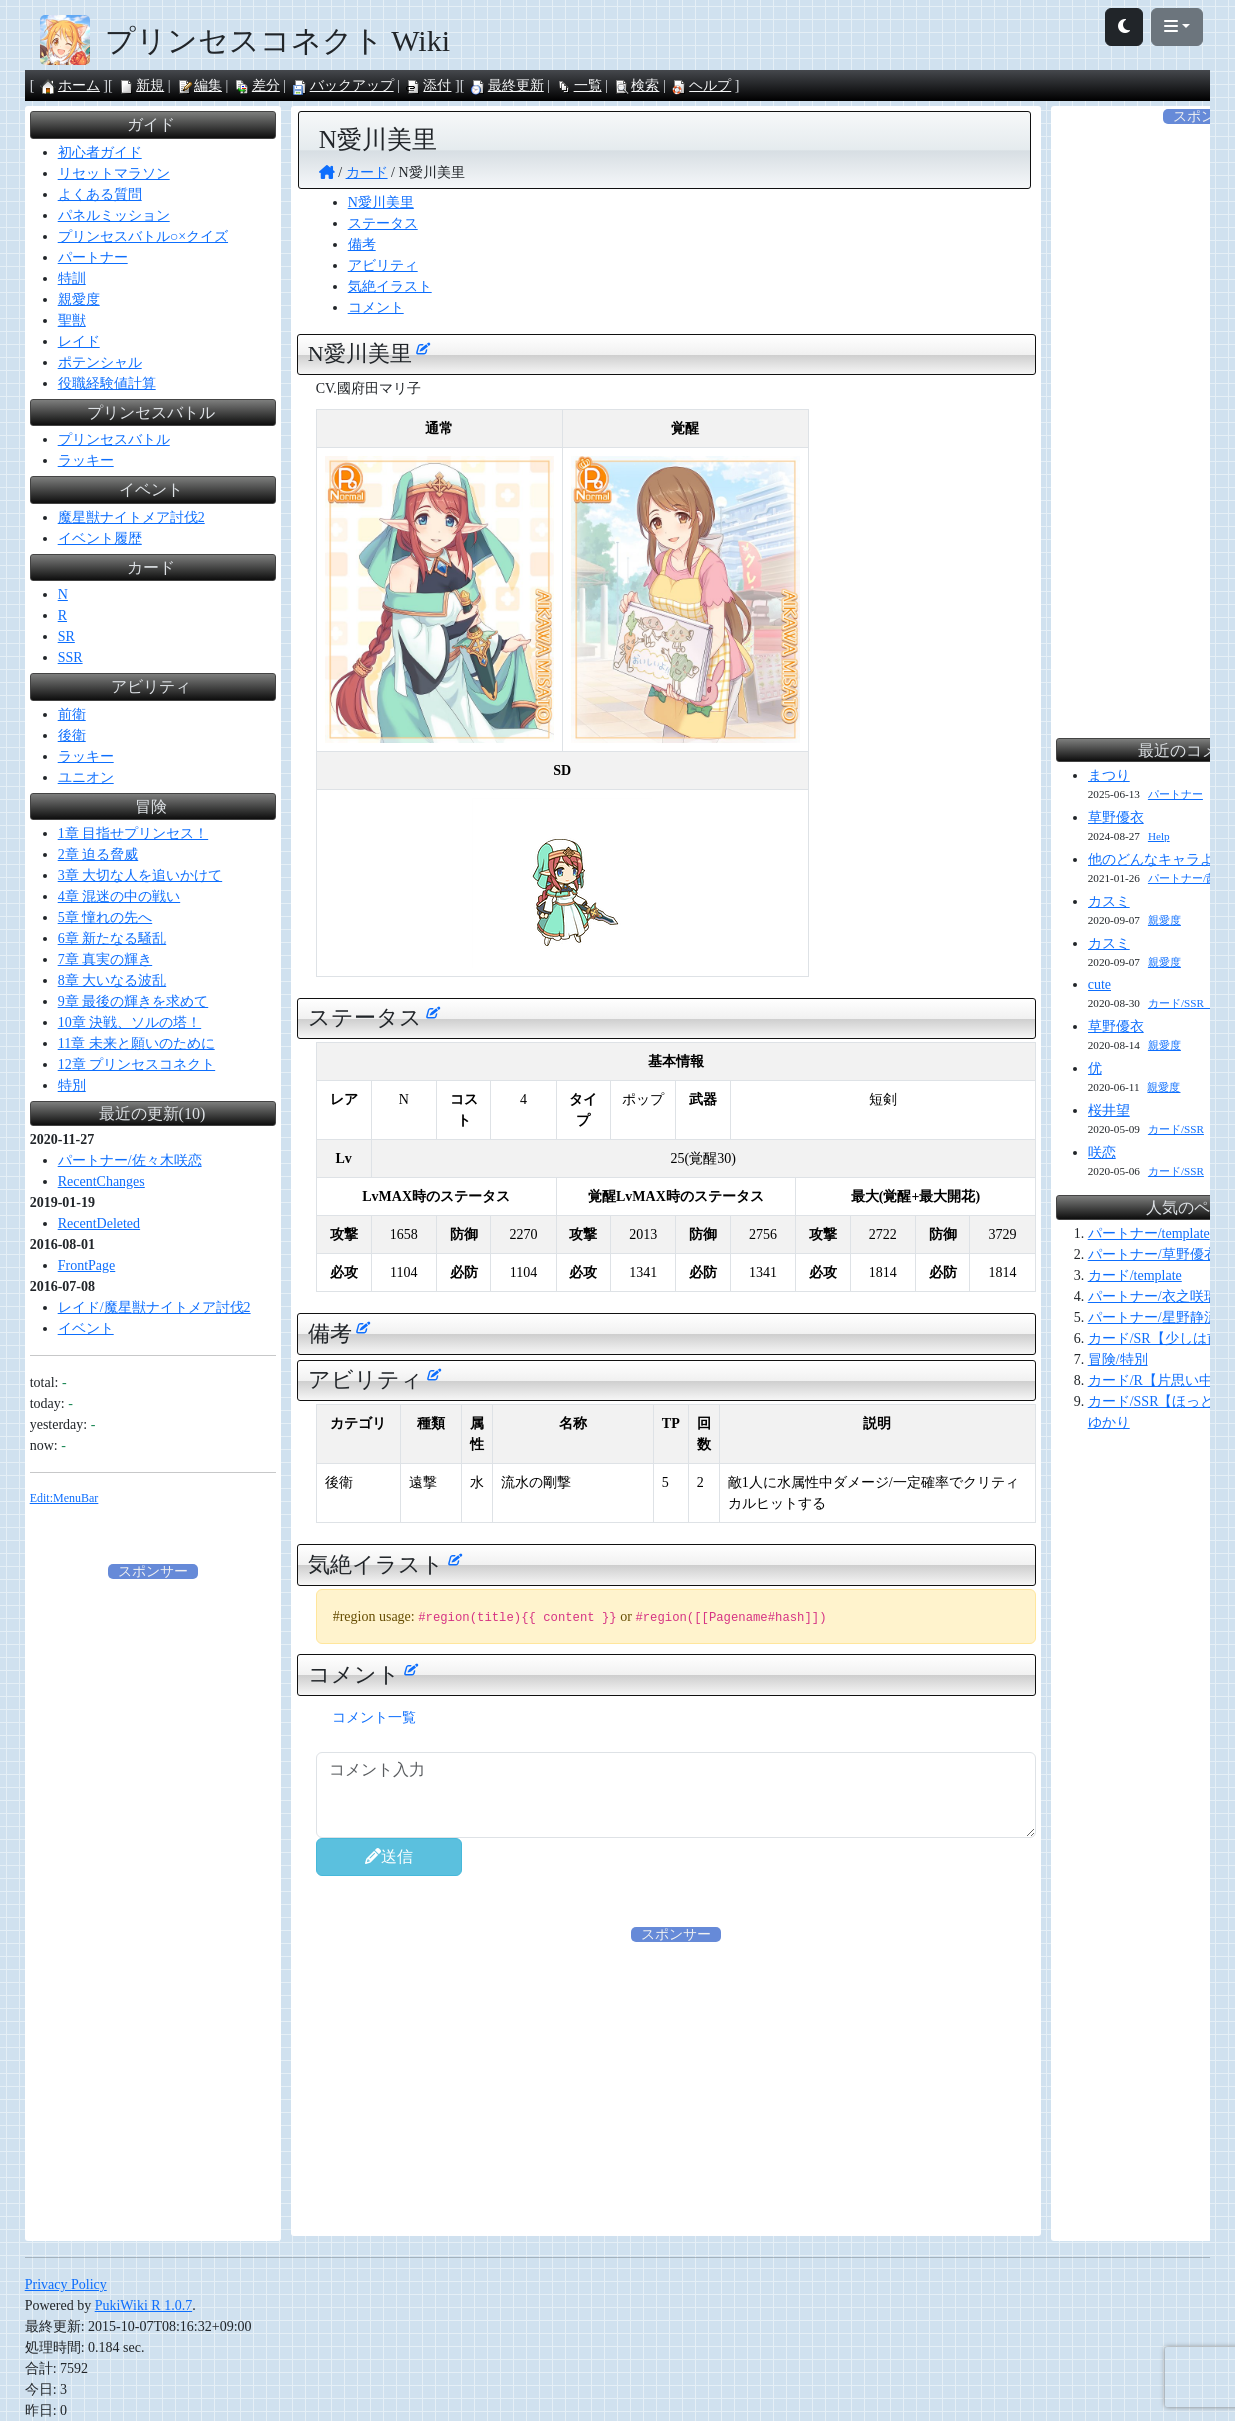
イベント (86, 1328)
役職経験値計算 (107, 383)
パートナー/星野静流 (1153, 1317)
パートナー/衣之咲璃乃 (1160, 1296)
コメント (376, 307)
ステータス (383, 223)
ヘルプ (701, 85)
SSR (70, 657)
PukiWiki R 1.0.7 (143, 2305)
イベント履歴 (100, 538)
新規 (141, 85)
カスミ (1109, 901)
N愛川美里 (381, 202)
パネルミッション (114, 215)
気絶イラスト (390, 286)
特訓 (72, 278)
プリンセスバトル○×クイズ (143, 236)
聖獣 (72, 320)
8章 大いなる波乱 (112, 980)
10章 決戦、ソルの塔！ (130, 1022)
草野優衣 (1116, 817)
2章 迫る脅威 (98, 854)
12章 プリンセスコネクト (137, 1064)
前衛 (72, 714)
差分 (257, 85)
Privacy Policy (66, 2284)
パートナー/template (1149, 1233)
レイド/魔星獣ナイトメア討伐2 (154, 1307)
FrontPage (87, 1265)
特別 (72, 1085)
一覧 (579, 85)
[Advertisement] (676, 2085)
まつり (1109, 775)
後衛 (72, 735)
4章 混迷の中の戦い (119, 896)
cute (1099, 984)
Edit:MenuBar (64, 1498)
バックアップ (343, 85)
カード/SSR (1176, 1129)
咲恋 (1102, 1152)
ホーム (70, 85)
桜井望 (1109, 1110)
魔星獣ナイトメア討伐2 (131, 517)
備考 (362, 244)
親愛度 (79, 299)
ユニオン (86, 777)
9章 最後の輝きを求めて (133, 1001)
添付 (428, 85)
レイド (79, 341)
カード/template (1135, 1275)
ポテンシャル (100, 362)
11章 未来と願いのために (136, 1043)
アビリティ (383, 265)
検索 (636, 85)
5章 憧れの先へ (105, 917)
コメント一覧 (374, 1717)
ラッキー (86, 460)
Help (1159, 836)
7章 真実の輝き (105, 959)
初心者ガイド (100, 152)
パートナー (93, 257)
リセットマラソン (114, 173)
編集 (199, 85)
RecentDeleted (99, 1223)
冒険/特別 (1118, 1359)
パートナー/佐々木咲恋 (130, 1160)
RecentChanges (101, 1181)
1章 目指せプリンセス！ (133, 833)
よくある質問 (100, 194)
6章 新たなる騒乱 (112, 938)
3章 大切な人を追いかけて (140, 875)
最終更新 (507, 85)
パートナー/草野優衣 (1153, 1254)
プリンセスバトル (114, 439)
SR (66, 636)
